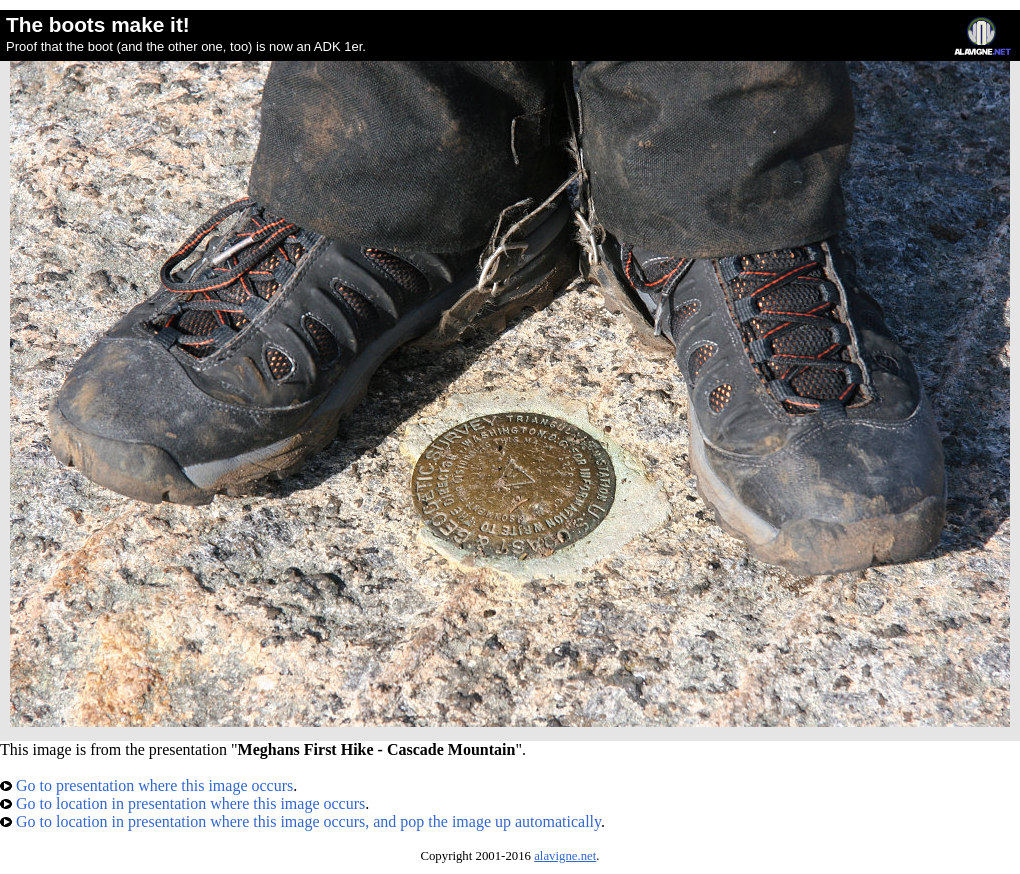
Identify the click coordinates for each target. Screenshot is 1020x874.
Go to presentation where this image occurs (146, 785)
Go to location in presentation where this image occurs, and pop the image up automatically (300, 821)
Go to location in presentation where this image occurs (182, 803)
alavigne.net (565, 856)
